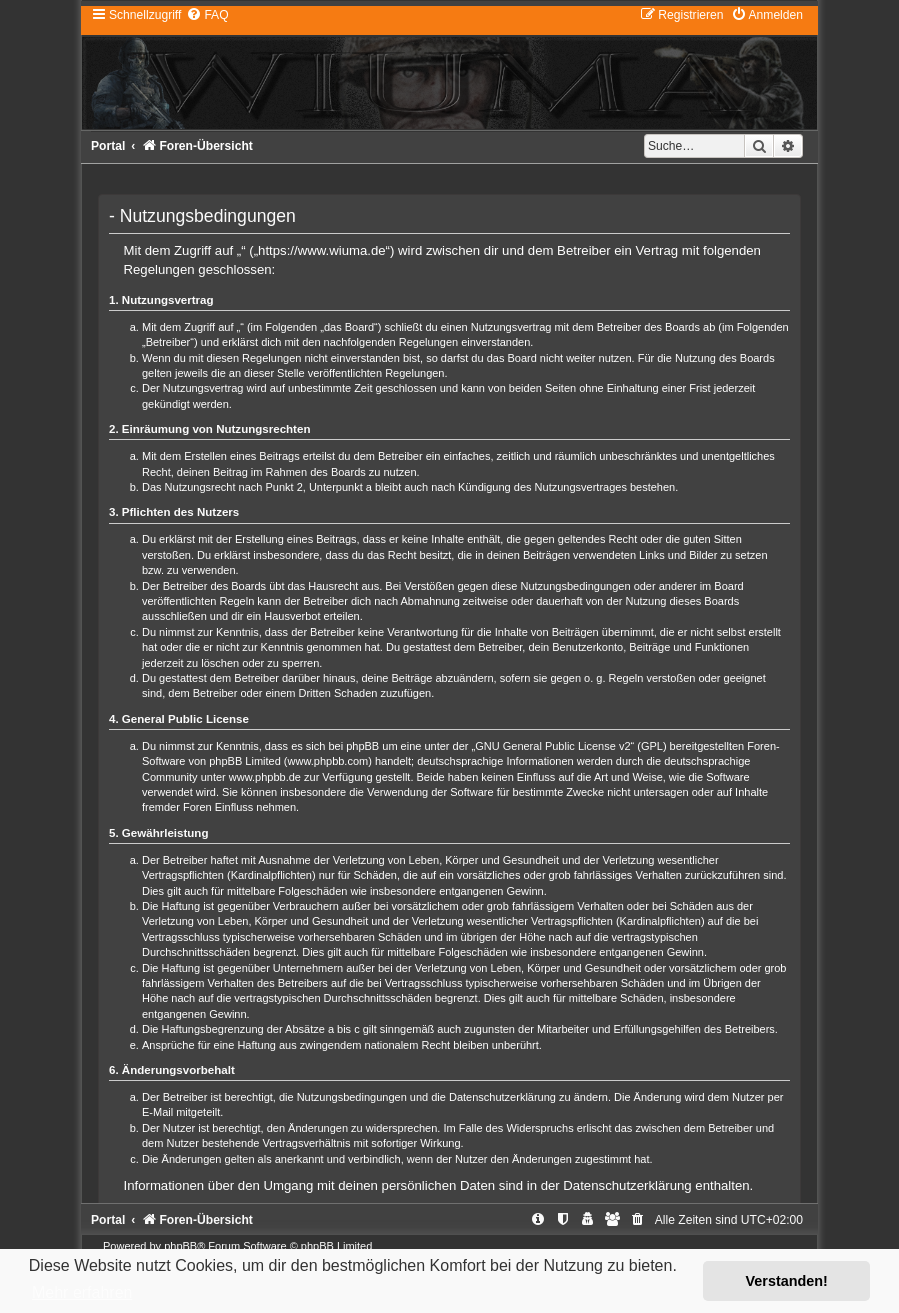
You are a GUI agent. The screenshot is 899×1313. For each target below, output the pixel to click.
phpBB (180, 1246)
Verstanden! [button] (787, 1281)
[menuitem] (207, 15)
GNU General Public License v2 (552, 746)
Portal (108, 146)
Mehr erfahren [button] (82, 1292)
